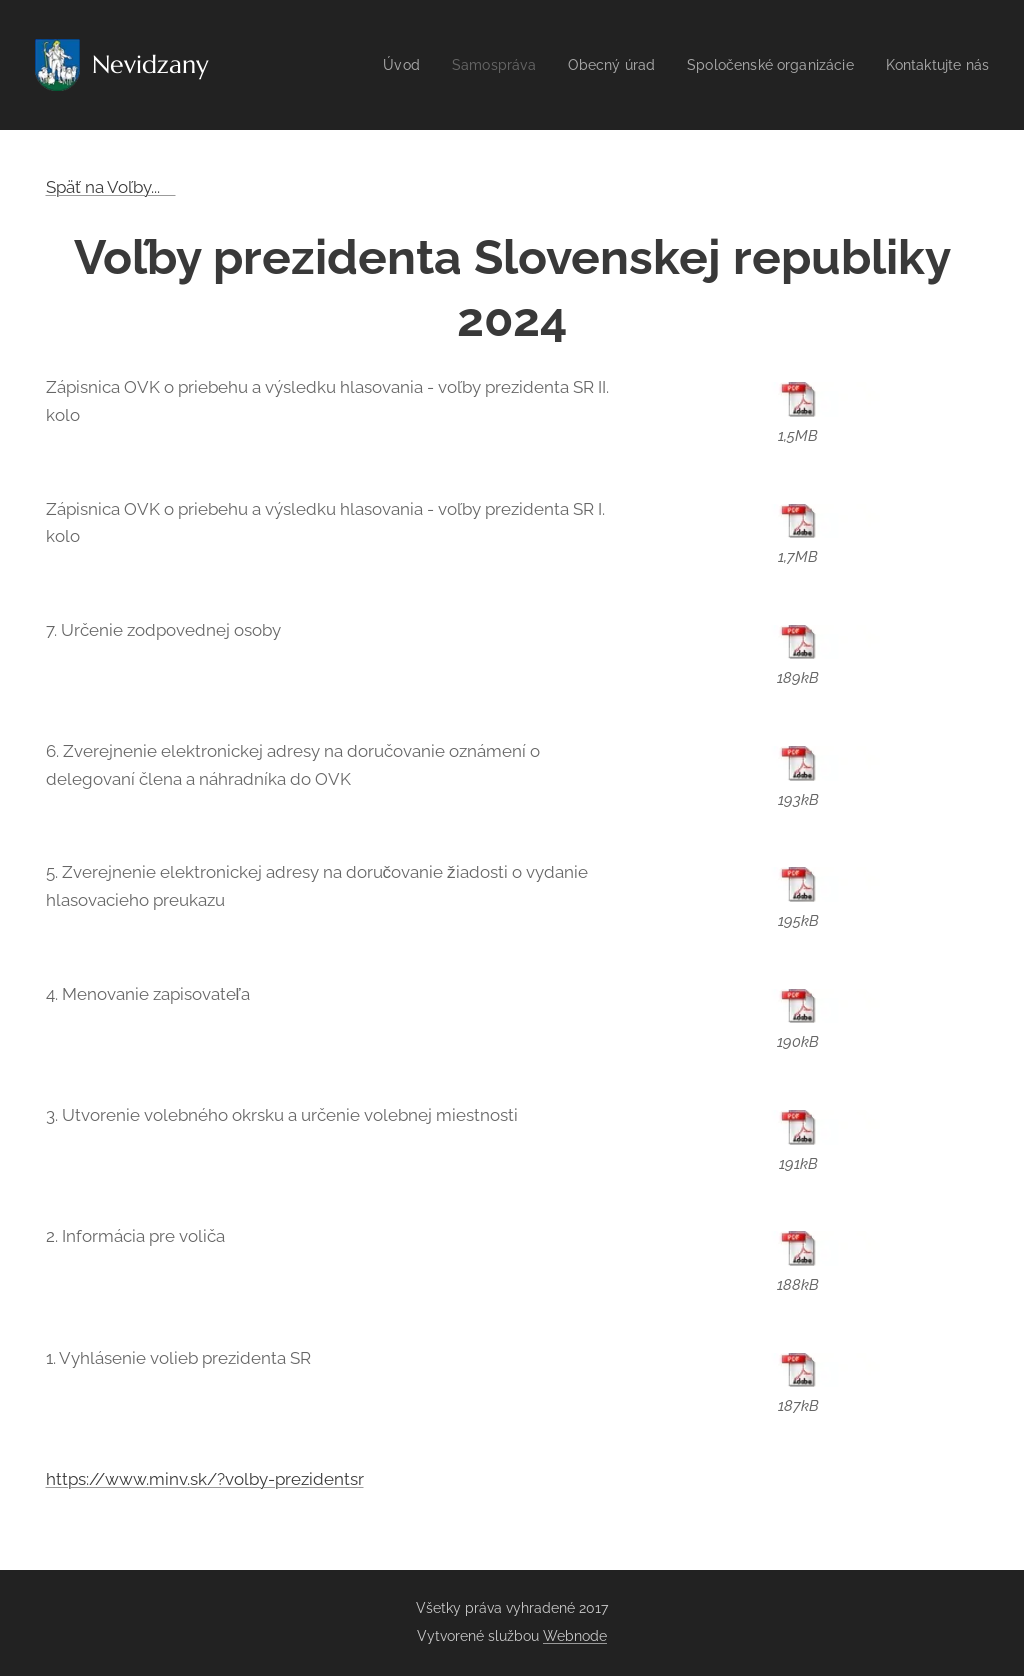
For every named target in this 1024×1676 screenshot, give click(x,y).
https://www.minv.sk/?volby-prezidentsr (205, 1479)
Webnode (575, 1636)
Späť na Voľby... (111, 187)
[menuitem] (374, 65)
